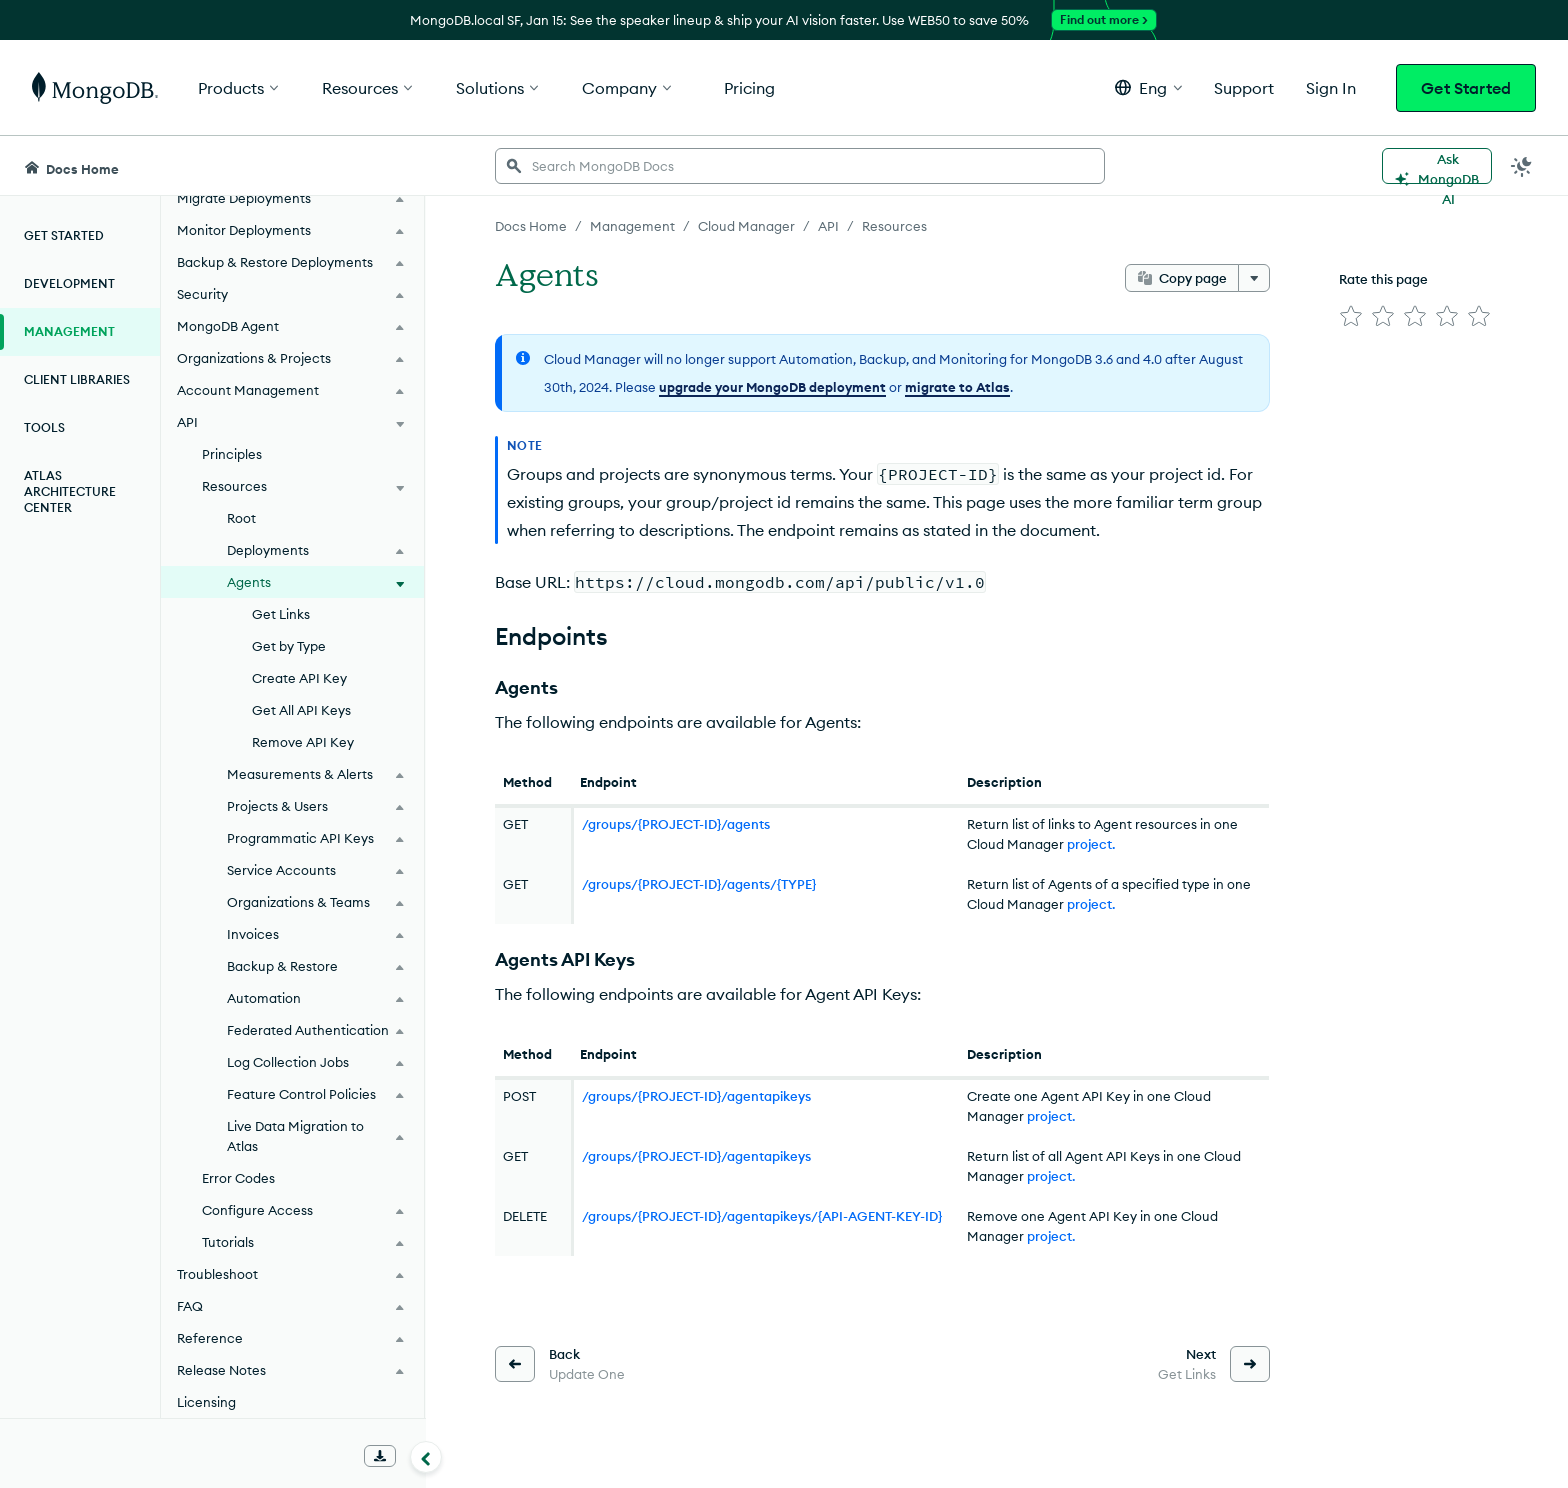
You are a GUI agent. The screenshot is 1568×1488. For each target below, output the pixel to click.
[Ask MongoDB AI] (1437, 166)
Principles (232, 454)
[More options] (1254, 278)
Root (241, 518)
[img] (1351, 316)
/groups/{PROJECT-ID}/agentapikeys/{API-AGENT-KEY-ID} (762, 1216)
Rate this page (1383, 279)
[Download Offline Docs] (380, 1456)
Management (69, 331)
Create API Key (299, 678)
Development (69, 283)
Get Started (1466, 88)
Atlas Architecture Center (70, 491)
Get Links (281, 614)
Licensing (206, 1402)
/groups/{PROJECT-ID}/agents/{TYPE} (699, 884)
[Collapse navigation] (426, 1457)
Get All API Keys (301, 710)
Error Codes (238, 1178)
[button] (1148, 87)
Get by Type (289, 646)
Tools (44, 427)
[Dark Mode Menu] (1522, 166)
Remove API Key (303, 742)
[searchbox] (800, 166)
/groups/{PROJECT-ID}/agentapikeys (696, 1096)
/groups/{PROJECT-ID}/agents (676, 824)
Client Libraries (77, 379)
